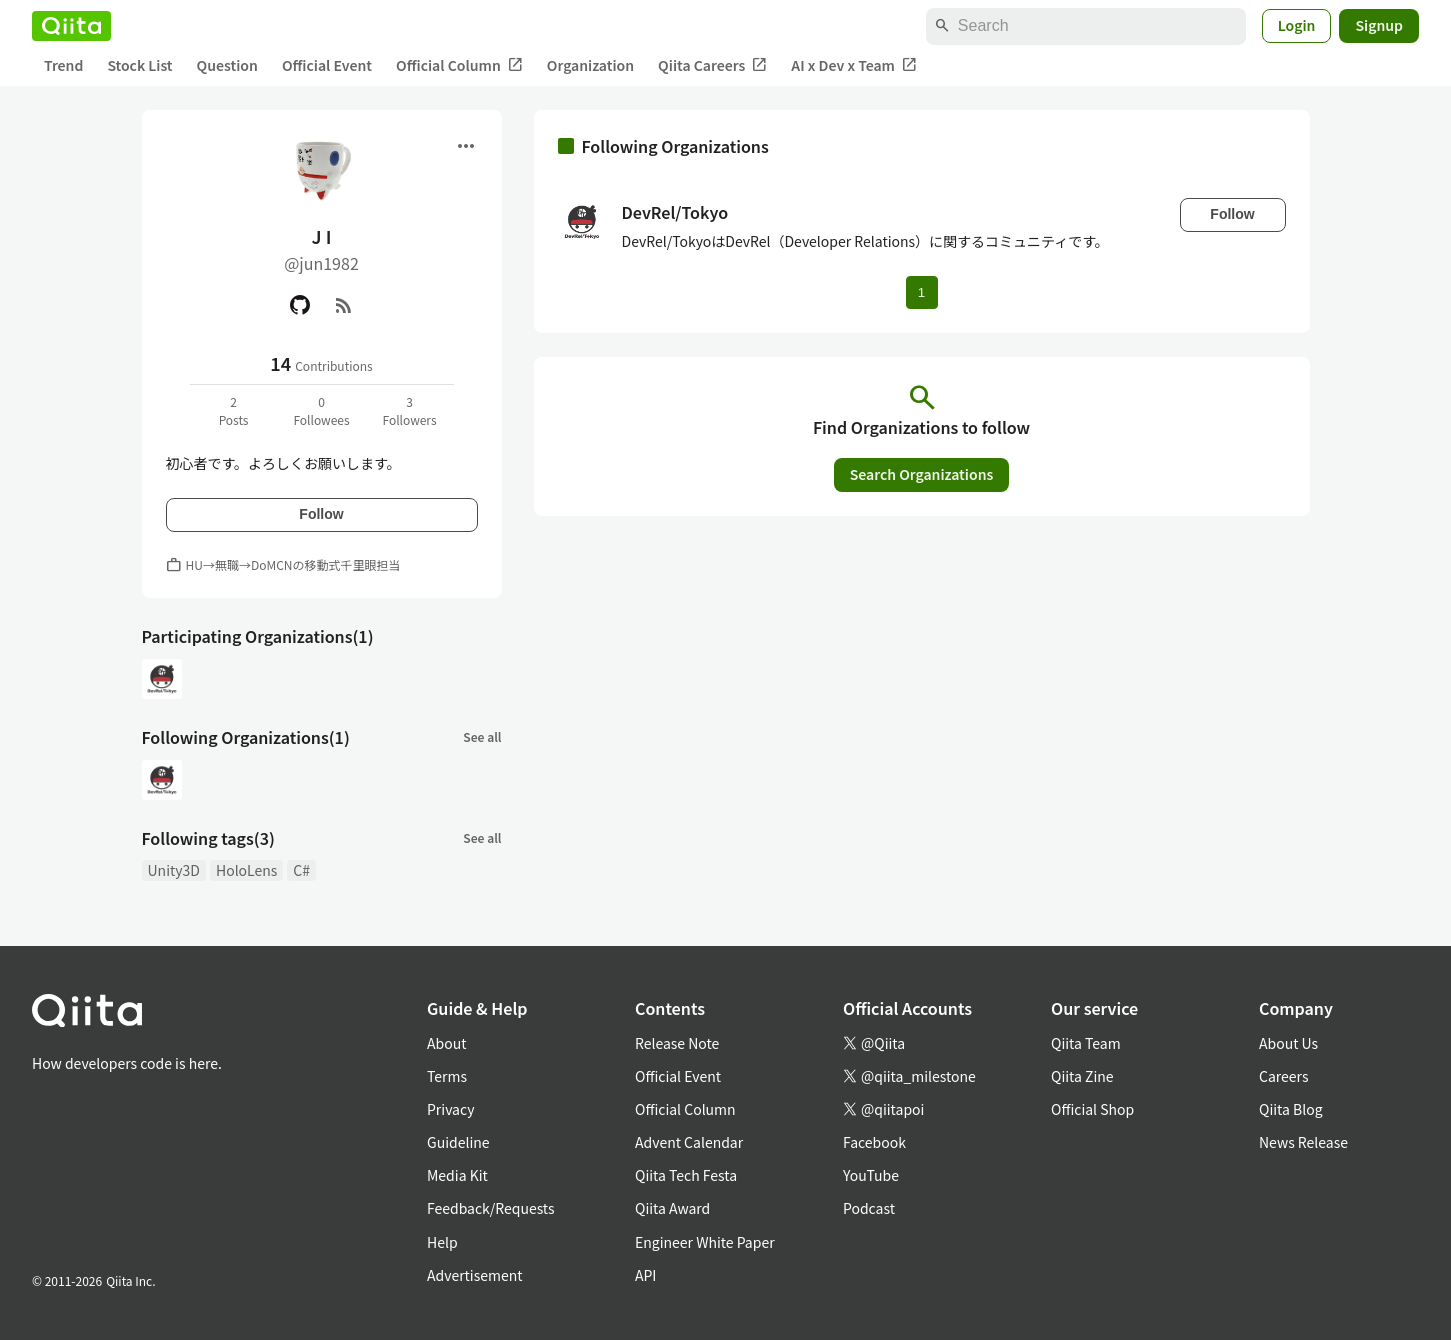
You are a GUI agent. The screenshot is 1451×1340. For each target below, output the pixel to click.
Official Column (459, 65)
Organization (590, 65)
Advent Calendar (689, 1142)
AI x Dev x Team (854, 65)
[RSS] (344, 305)
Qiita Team (1086, 1043)
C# (301, 870)
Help (442, 1242)
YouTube (871, 1175)
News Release (1303, 1142)
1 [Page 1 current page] (921, 292)
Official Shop (1092, 1109)
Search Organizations (922, 474)
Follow (321, 514)
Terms (447, 1076)
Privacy (450, 1109)
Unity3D (174, 870)
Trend (63, 65)
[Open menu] (466, 146)
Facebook (874, 1142)
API (645, 1275)
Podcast (869, 1208)
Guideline (458, 1142)
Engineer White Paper (705, 1242)
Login (1297, 25)
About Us (1288, 1043)
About (446, 1043)
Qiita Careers (712, 65)
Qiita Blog (1291, 1109)
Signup (1379, 25)
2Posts (234, 410)
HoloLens (246, 870)
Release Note (677, 1043)
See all (482, 736)
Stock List (139, 65)
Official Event (327, 65)
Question (227, 65)
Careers (1283, 1076)
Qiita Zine (1082, 1076)
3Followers (409, 410)
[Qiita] (71, 26)
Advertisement (475, 1275)
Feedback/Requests (491, 1208)
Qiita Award (672, 1208)
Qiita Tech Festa (686, 1175)
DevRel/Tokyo (675, 212)
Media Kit (457, 1175)
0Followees (321, 410)
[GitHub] (300, 305)
